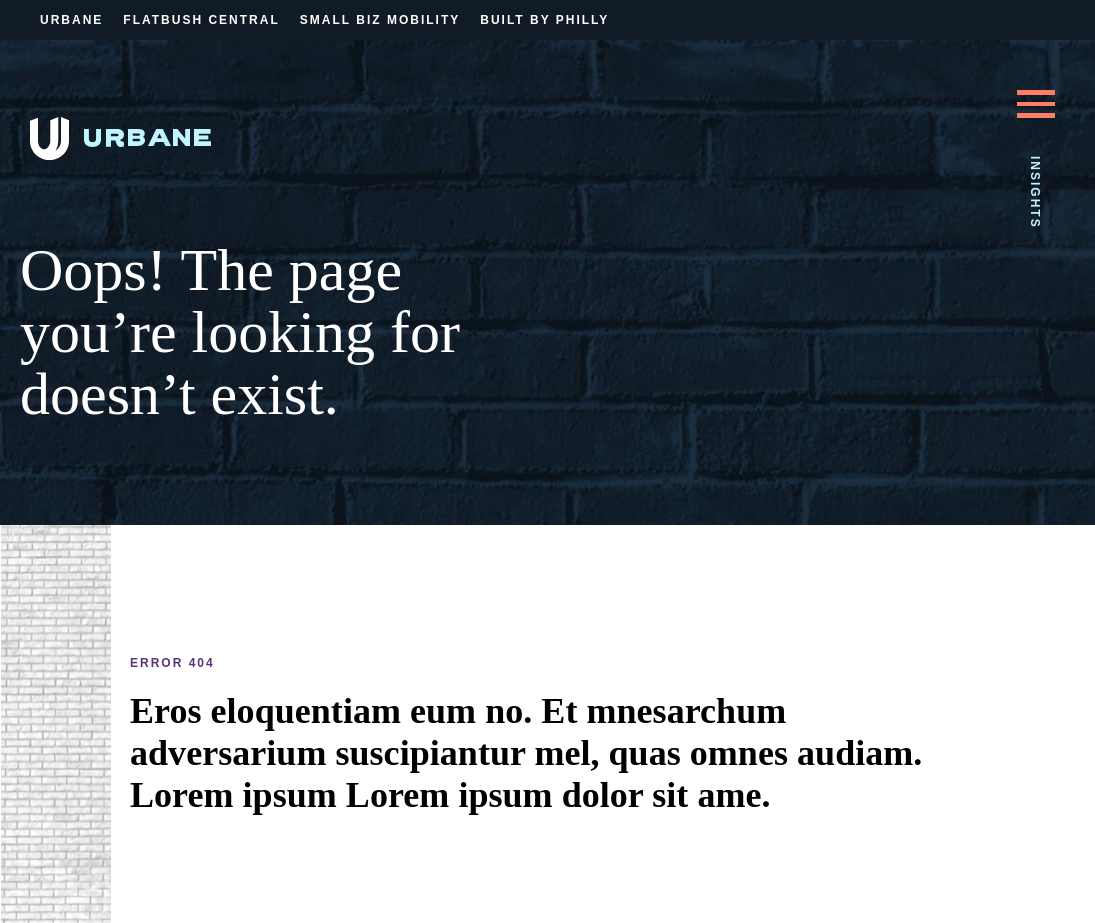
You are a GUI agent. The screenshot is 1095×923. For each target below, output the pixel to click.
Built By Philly (544, 20)
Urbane (71, 20)
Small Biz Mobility (380, 20)
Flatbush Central (201, 20)
